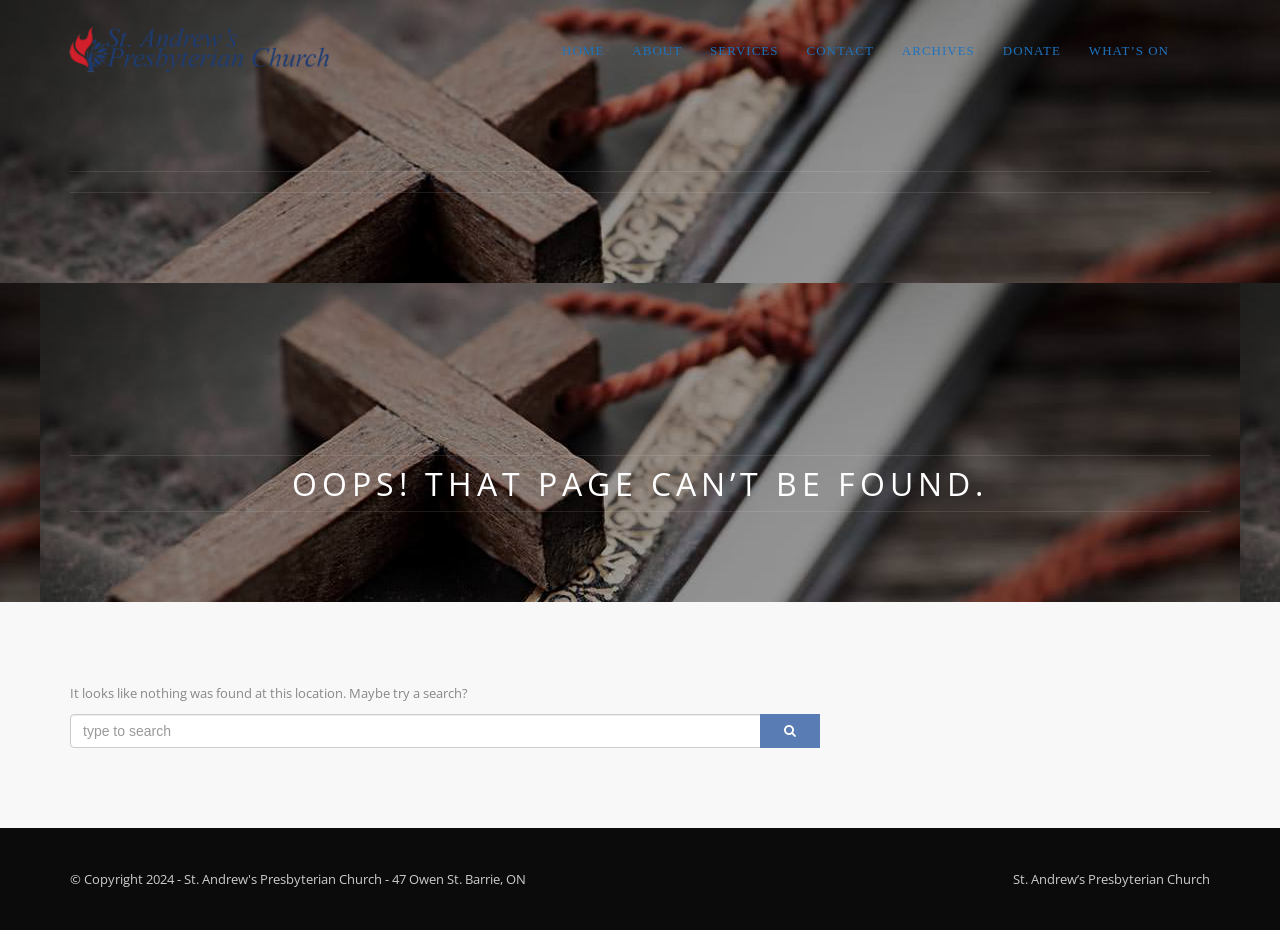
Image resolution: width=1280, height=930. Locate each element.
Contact (839, 50)
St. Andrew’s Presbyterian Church (1111, 879)
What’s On (1129, 50)
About (657, 50)
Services (744, 50)
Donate (1032, 50)
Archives (938, 50)
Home (583, 50)
